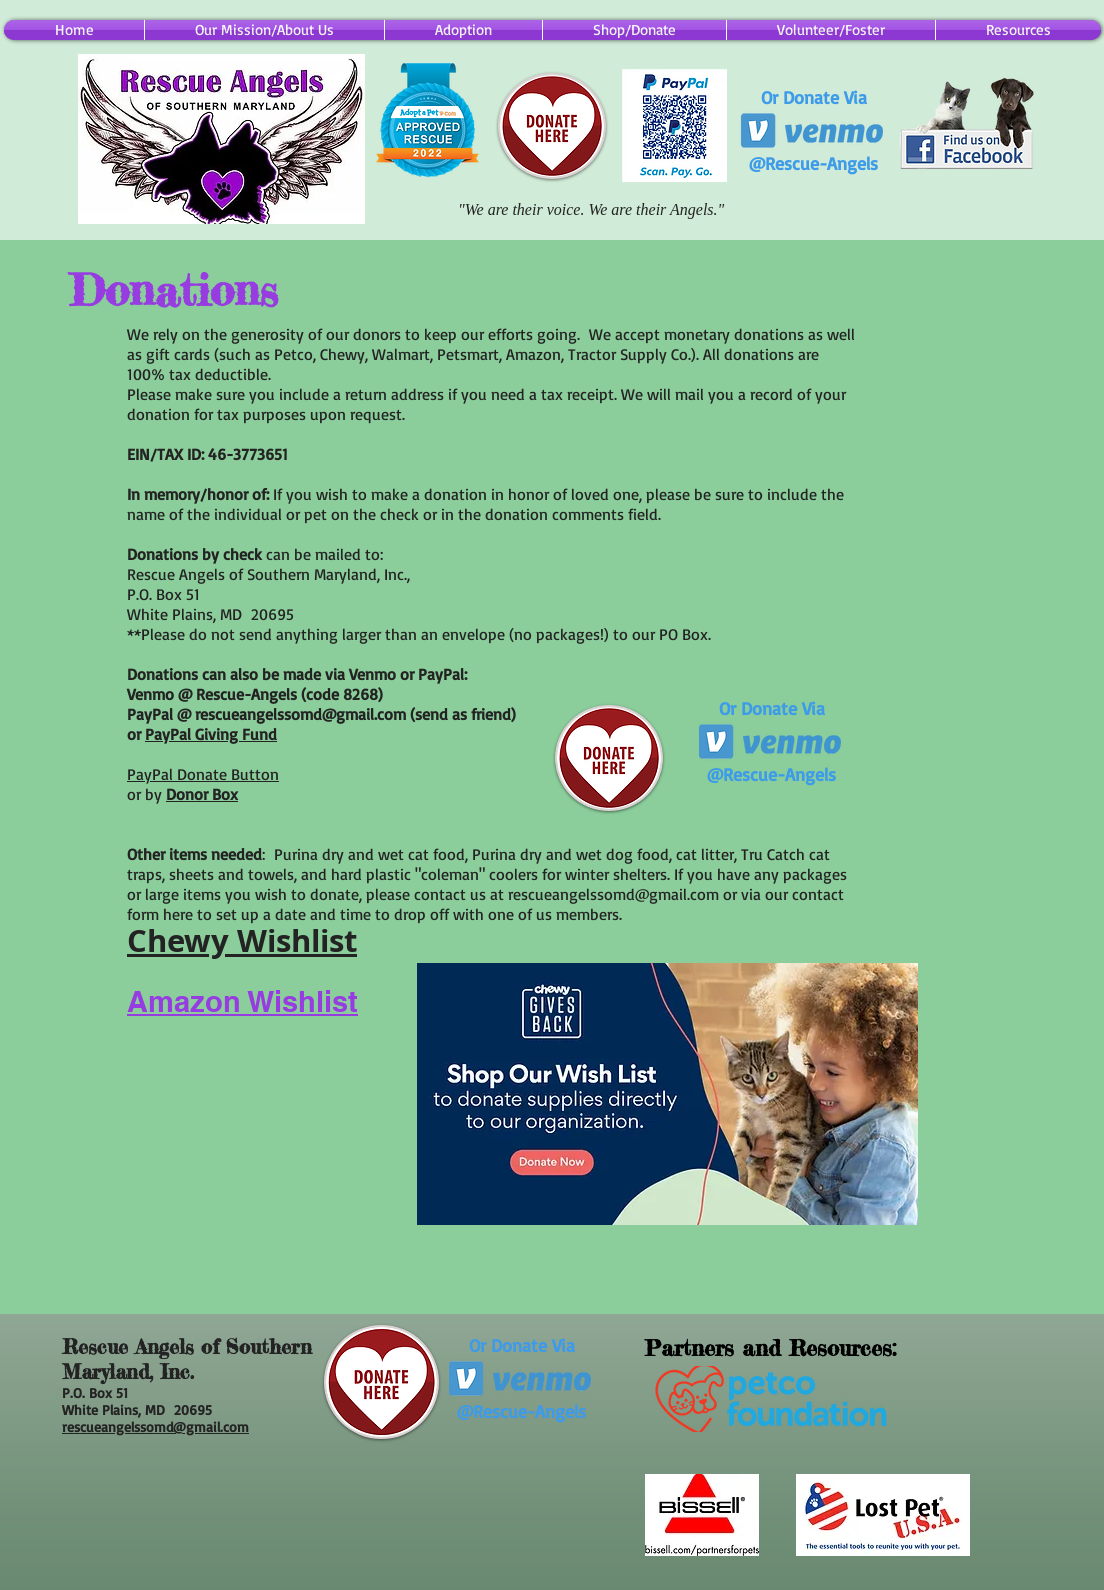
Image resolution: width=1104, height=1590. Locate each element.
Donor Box (202, 794)
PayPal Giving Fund (211, 734)
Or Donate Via (814, 97)
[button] (634, 30)
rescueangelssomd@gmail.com (300, 714)
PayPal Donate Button (203, 774)
